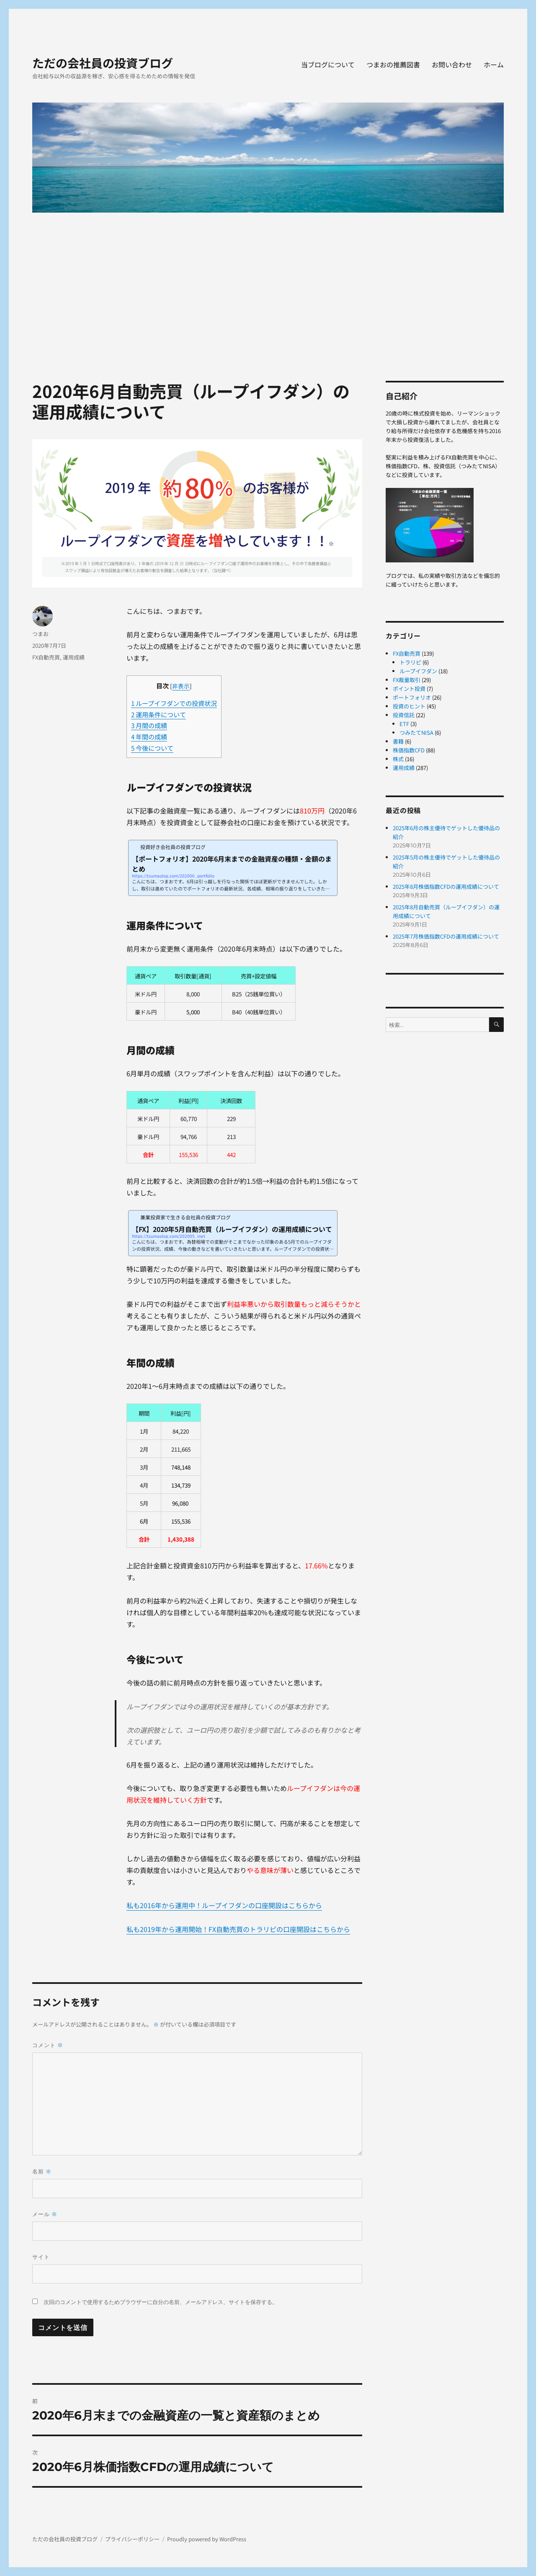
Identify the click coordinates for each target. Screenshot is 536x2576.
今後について (152, 747)
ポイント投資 (409, 689)
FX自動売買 (46, 657)
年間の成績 (149, 736)
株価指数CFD (409, 750)
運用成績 (74, 657)
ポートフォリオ (412, 697)
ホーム (494, 64)
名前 (42, 2171)
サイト (41, 2256)
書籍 (398, 741)
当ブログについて (328, 64)
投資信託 (404, 715)
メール (44, 2214)
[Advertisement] (269, 283)
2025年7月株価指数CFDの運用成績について (446, 936)
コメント (47, 2045)
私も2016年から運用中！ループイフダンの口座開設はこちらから (224, 1905)
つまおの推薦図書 (393, 64)
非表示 (181, 686)
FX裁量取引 (406, 680)
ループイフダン (418, 671)
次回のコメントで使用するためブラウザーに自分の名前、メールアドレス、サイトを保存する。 (161, 2302)
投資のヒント (409, 706)
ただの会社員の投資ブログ (102, 62)
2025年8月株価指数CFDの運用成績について (446, 886)
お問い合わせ (452, 64)
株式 (398, 759)
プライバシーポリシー (132, 2539)
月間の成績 (149, 725)
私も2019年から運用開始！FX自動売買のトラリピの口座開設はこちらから (238, 1929)
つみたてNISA (416, 732)
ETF (404, 724)
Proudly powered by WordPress (206, 2539)
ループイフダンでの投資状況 (174, 703)
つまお (40, 634)
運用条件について (158, 714)
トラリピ (410, 662)
